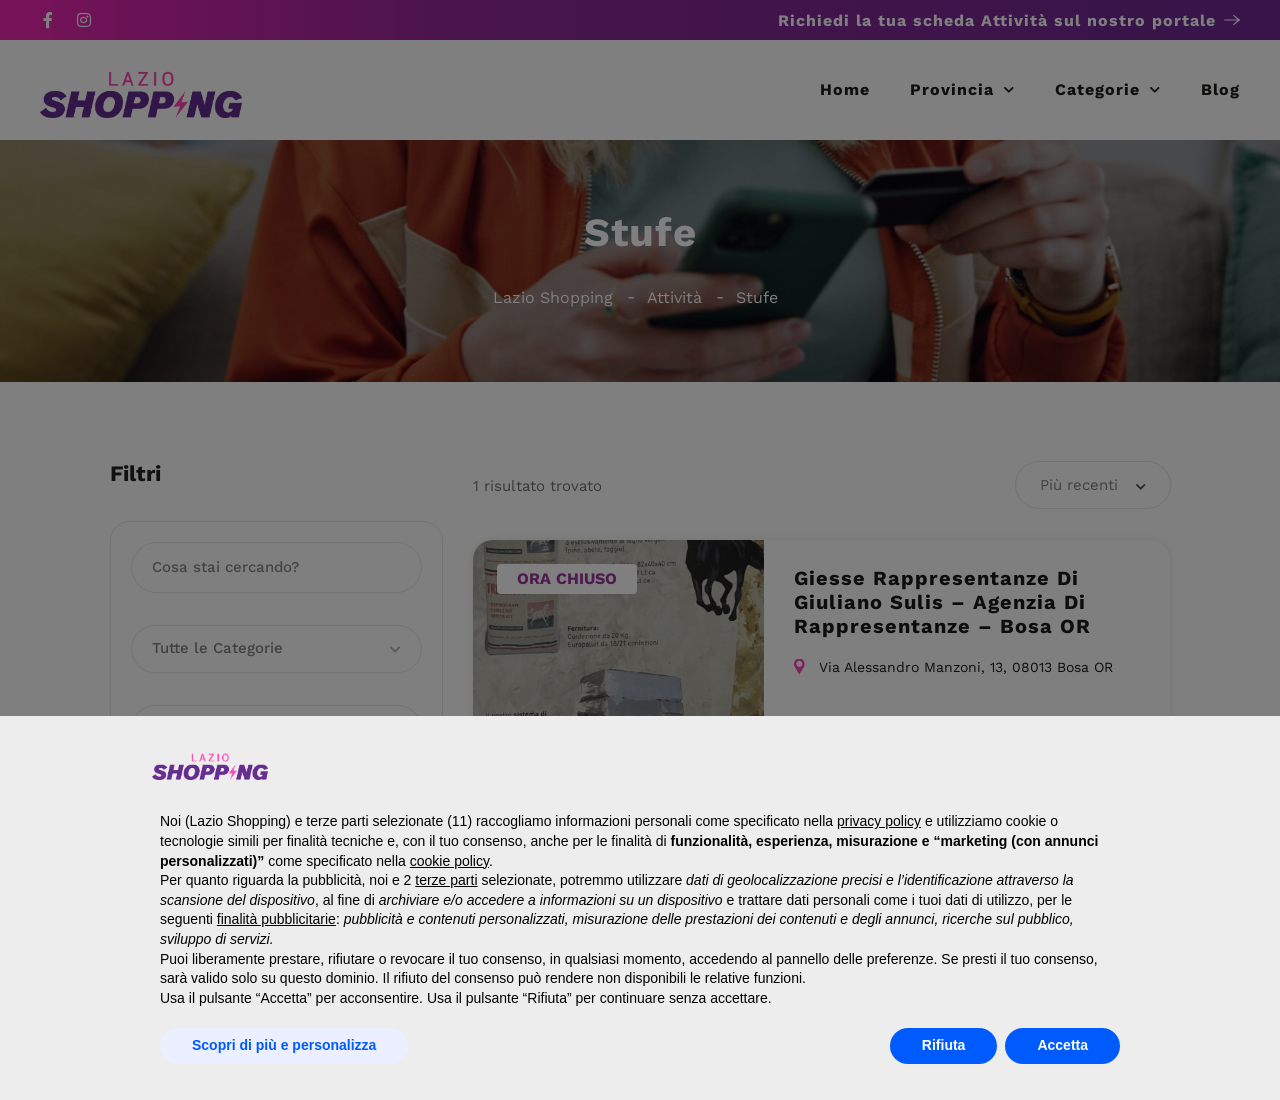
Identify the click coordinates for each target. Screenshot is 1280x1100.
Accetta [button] (1062, 1045)
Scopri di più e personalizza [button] (284, 1045)
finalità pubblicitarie (276, 919)
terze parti (446, 880)
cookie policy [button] (449, 861)
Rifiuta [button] (944, 1045)
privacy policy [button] (879, 821)
